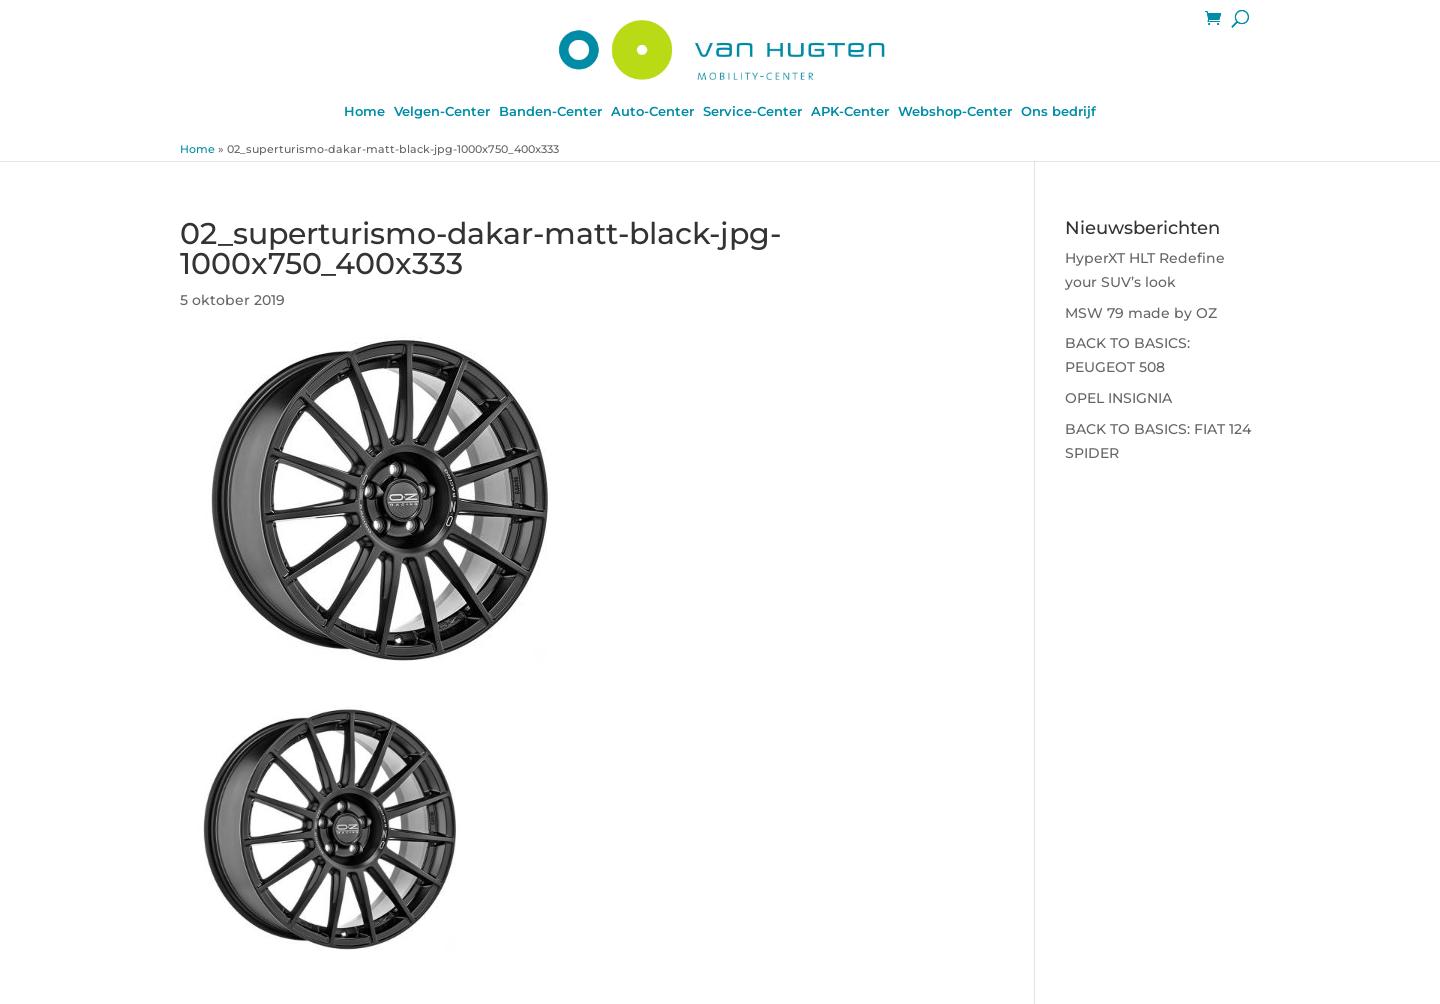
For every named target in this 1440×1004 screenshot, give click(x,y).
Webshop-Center (955, 111)
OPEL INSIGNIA (1118, 398)
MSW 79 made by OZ (1141, 313)
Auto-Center (652, 111)
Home (364, 111)
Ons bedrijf (1058, 111)
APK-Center (850, 111)
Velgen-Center (442, 111)
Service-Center (752, 111)
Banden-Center (550, 111)
